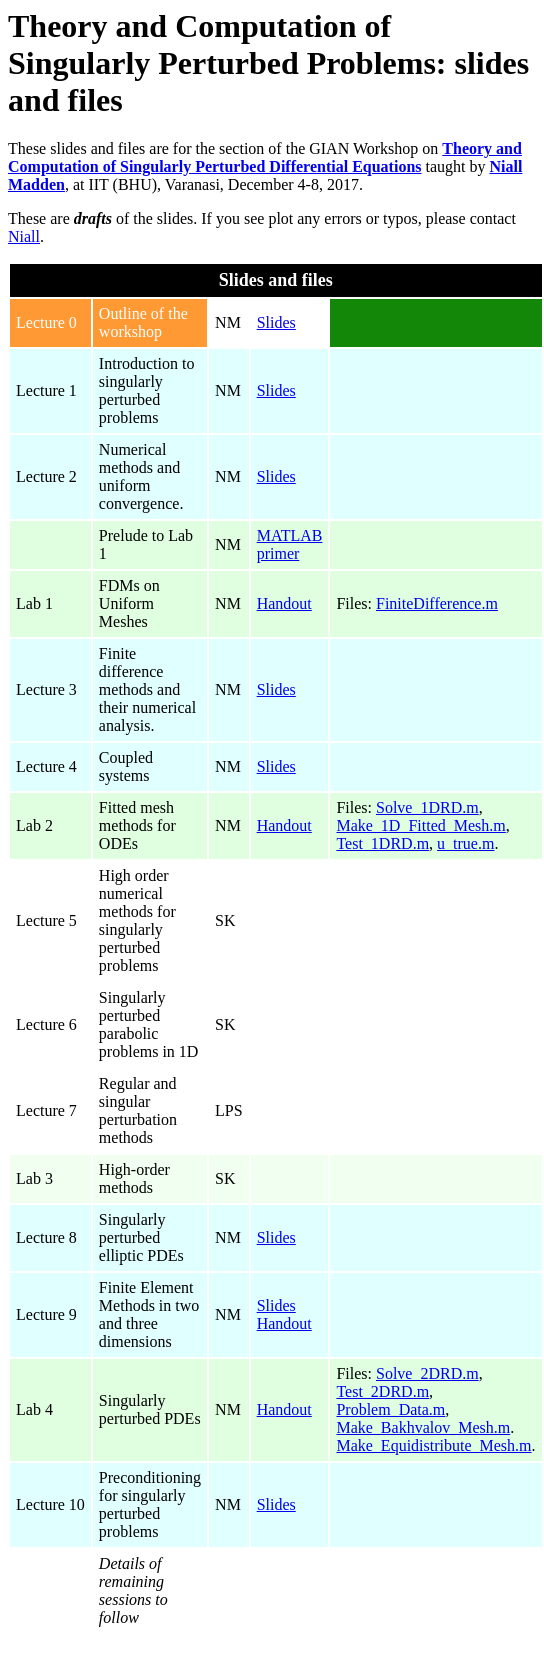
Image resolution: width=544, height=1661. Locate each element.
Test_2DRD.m (382, 1391)
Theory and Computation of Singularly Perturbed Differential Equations (265, 157)
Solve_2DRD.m (427, 1373)
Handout (284, 603)
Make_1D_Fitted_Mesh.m (420, 825)
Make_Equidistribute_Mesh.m (433, 1445)
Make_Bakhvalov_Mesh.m (423, 1427)
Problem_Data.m (390, 1409)
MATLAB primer (290, 544)
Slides (276, 322)
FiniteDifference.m (437, 603)
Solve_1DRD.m (427, 807)
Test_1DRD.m (382, 843)
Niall (24, 236)
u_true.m (465, 843)
